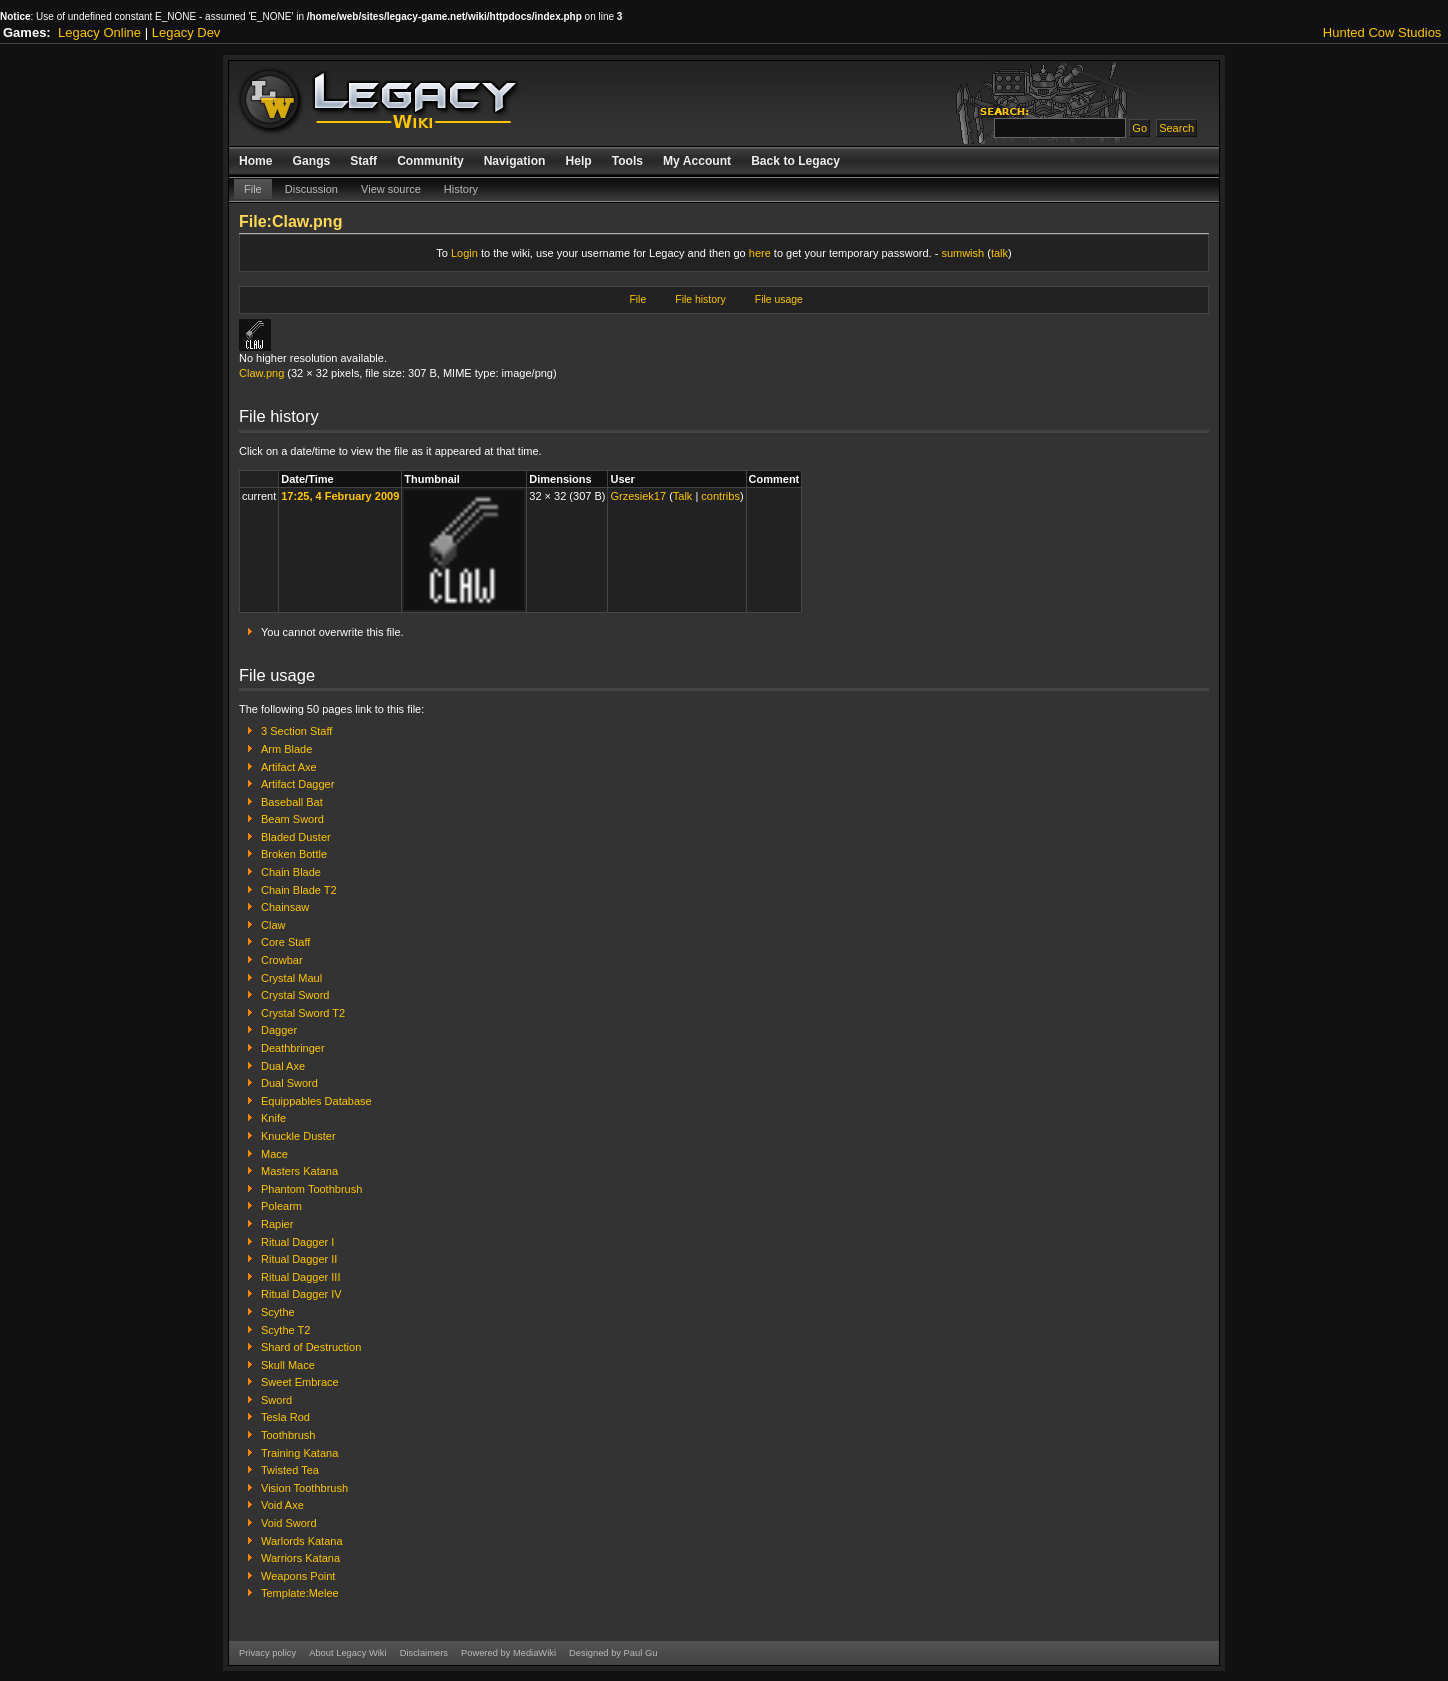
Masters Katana (299, 1171)
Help (578, 161)
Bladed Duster (296, 837)
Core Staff (285, 942)
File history (700, 299)
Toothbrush (288, 1435)
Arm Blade (286, 749)
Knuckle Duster (298, 1136)
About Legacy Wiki (347, 1653)
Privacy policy (267, 1653)
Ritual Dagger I (297, 1242)
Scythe (278, 1312)
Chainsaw (285, 907)
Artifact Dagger (297, 784)
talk (999, 253)
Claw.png (261, 373)
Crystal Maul (291, 978)
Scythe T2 (285, 1330)
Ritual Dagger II (299, 1259)
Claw (273, 925)
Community (430, 161)
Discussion (311, 189)
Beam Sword (292, 819)
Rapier (277, 1224)
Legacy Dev (186, 32)
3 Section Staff (296, 731)
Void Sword (289, 1523)
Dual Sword (289, 1083)
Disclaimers (424, 1653)
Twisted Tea (290, 1470)
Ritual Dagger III (300, 1277)
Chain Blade (291, 872)
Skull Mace (288, 1365)
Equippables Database (316, 1101)
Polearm (281, 1206)
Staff (363, 161)
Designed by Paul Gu (613, 1653)
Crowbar (282, 960)
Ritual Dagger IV (301, 1294)
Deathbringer (293, 1048)
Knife (273, 1118)
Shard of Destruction (311, 1347)
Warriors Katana (300, 1558)
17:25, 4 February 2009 (340, 496)
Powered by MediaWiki (508, 1653)
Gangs (312, 161)
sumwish (962, 253)
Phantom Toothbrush (311, 1189)
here (760, 253)
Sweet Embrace (300, 1382)
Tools (627, 161)
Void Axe (282, 1505)
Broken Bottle (294, 854)
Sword (276, 1400)
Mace (274, 1154)
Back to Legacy (795, 161)
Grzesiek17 (638, 496)
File (253, 189)
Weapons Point (298, 1576)
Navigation (515, 161)
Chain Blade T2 (299, 890)
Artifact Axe (289, 767)
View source (391, 189)
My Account (697, 161)
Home (256, 161)
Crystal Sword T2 (303, 1013)
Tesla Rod (285, 1417)
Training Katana (299, 1453)
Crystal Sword (295, 995)
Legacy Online (99, 32)
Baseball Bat (292, 802)
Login (464, 253)
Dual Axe (283, 1066)
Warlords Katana (302, 1541)
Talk (683, 496)
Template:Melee (300, 1593)
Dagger (279, 1030)
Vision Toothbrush (304, 1488)
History (461, 189)
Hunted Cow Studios (1382, 32)
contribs (720, 496)
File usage (779, 299)
